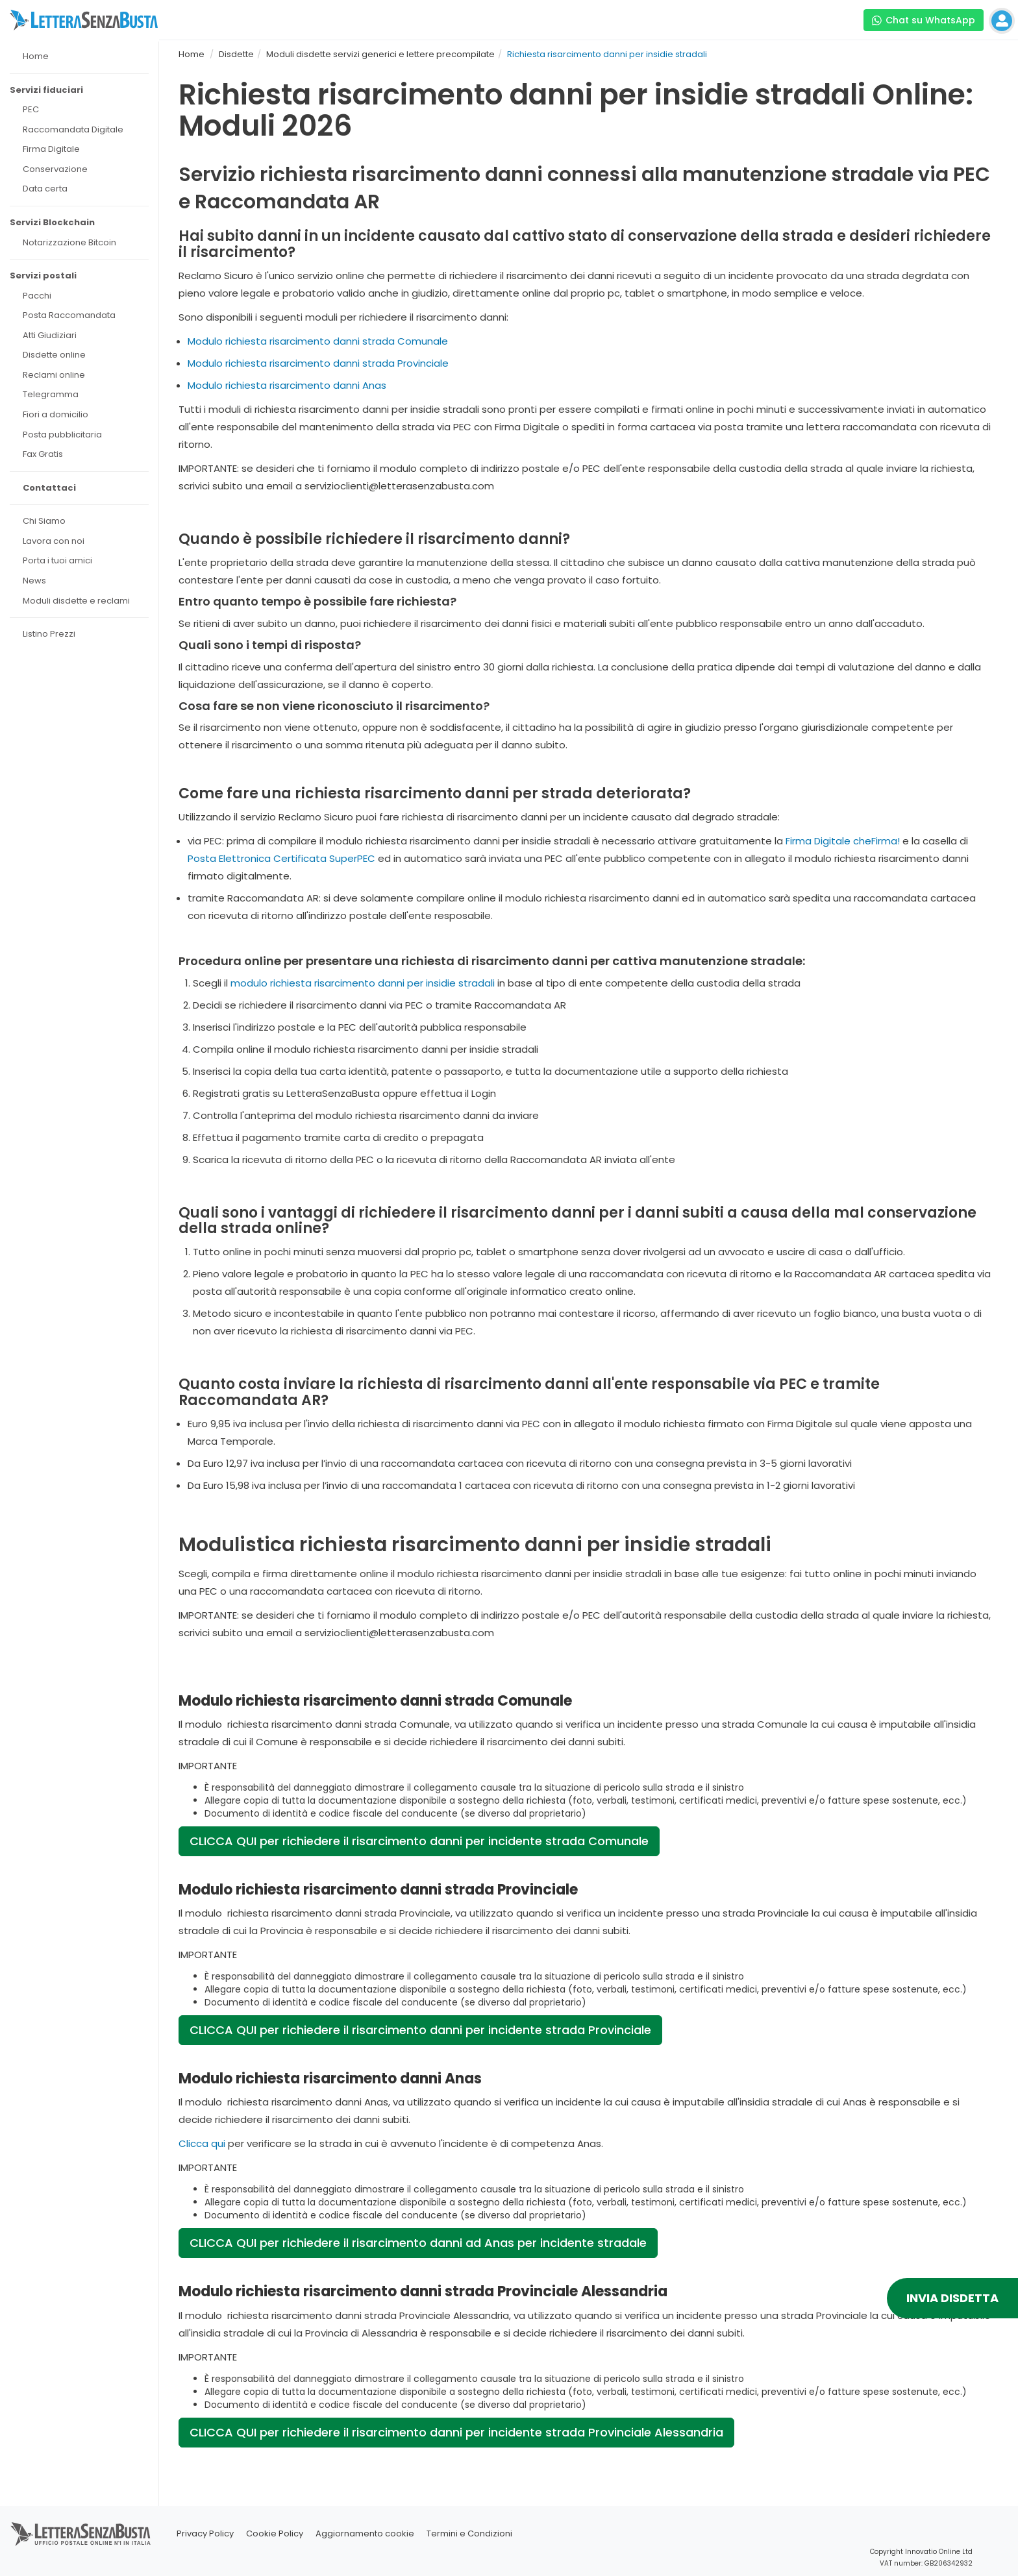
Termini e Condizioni (469, 2533)
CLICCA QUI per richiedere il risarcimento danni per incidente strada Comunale (419, 1841)
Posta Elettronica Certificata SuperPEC (281, 858)
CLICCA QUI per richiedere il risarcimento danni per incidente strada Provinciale (420, 2030)
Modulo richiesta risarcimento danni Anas (287, 385)
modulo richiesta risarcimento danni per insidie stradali (362, 983)
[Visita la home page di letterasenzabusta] (84, 20)
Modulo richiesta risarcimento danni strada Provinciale (318, 363)
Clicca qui (202, 2143)
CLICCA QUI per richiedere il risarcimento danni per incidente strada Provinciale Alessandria (456, 2432)
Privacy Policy (205, 2533)
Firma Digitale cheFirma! (843, 841)
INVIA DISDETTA (952, 2298)
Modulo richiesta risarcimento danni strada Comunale (318, 341)
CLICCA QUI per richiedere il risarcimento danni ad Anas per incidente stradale (418, 2243)
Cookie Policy (274, 2533)
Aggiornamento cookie (365, 2533)
